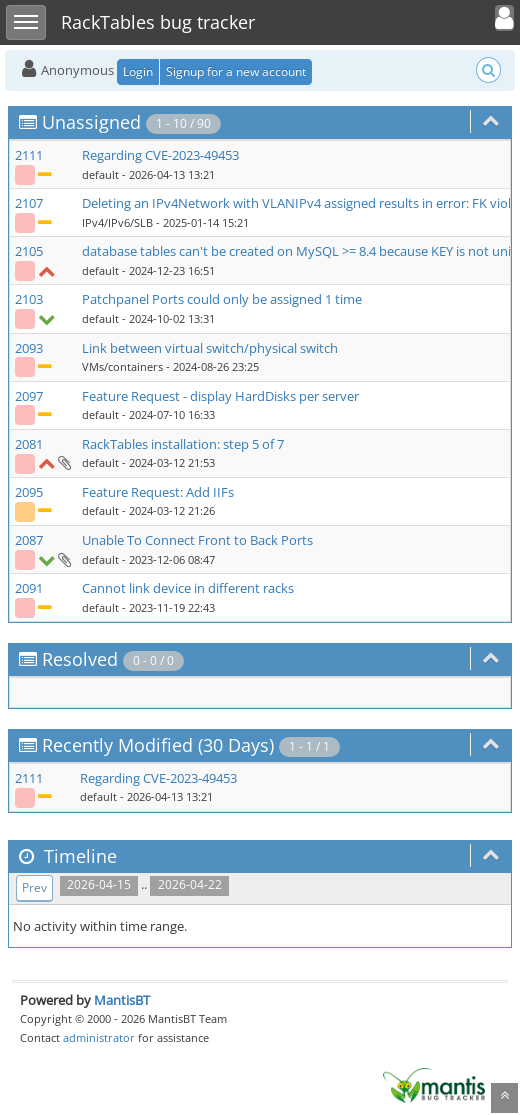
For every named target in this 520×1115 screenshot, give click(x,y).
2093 (29, 348)
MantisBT (122, 1000)
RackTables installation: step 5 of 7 (183, 444)
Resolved (80, 659)
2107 (29, 203)
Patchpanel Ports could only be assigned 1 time (222, 299)
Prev (34, 887)
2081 (29, 444)
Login (138, 71)
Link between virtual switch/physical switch (210, 348)
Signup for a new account (236, 71)
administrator (99, 1037)
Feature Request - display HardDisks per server (220, 396)
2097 (29, 396)
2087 (29, 540)
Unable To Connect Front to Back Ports (197, 540)
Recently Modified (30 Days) (158, 745)
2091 (29, 588)
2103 (29, 299)
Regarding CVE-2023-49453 (160, 155)
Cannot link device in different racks (188, 588)
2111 (29, 155)
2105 (29, 251)
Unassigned (91, 122)
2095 (29, 492)
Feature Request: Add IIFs (158, 492)
